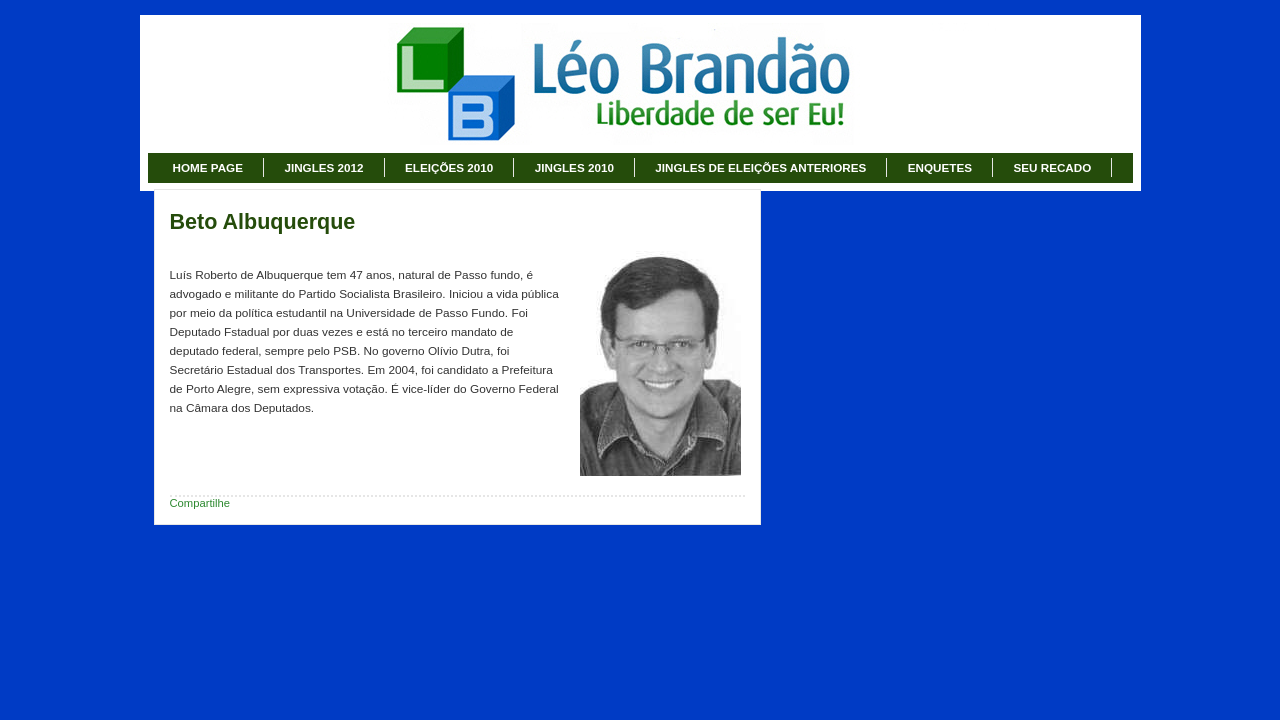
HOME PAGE (208, 167)
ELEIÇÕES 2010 (449, 167)
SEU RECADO (1052, 167)
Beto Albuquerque (263, 222)
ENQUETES (940, 167)
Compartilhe (200, 503)
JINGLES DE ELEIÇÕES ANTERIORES (760, 167)
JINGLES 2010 (574, 167)
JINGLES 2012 (323, 167)
